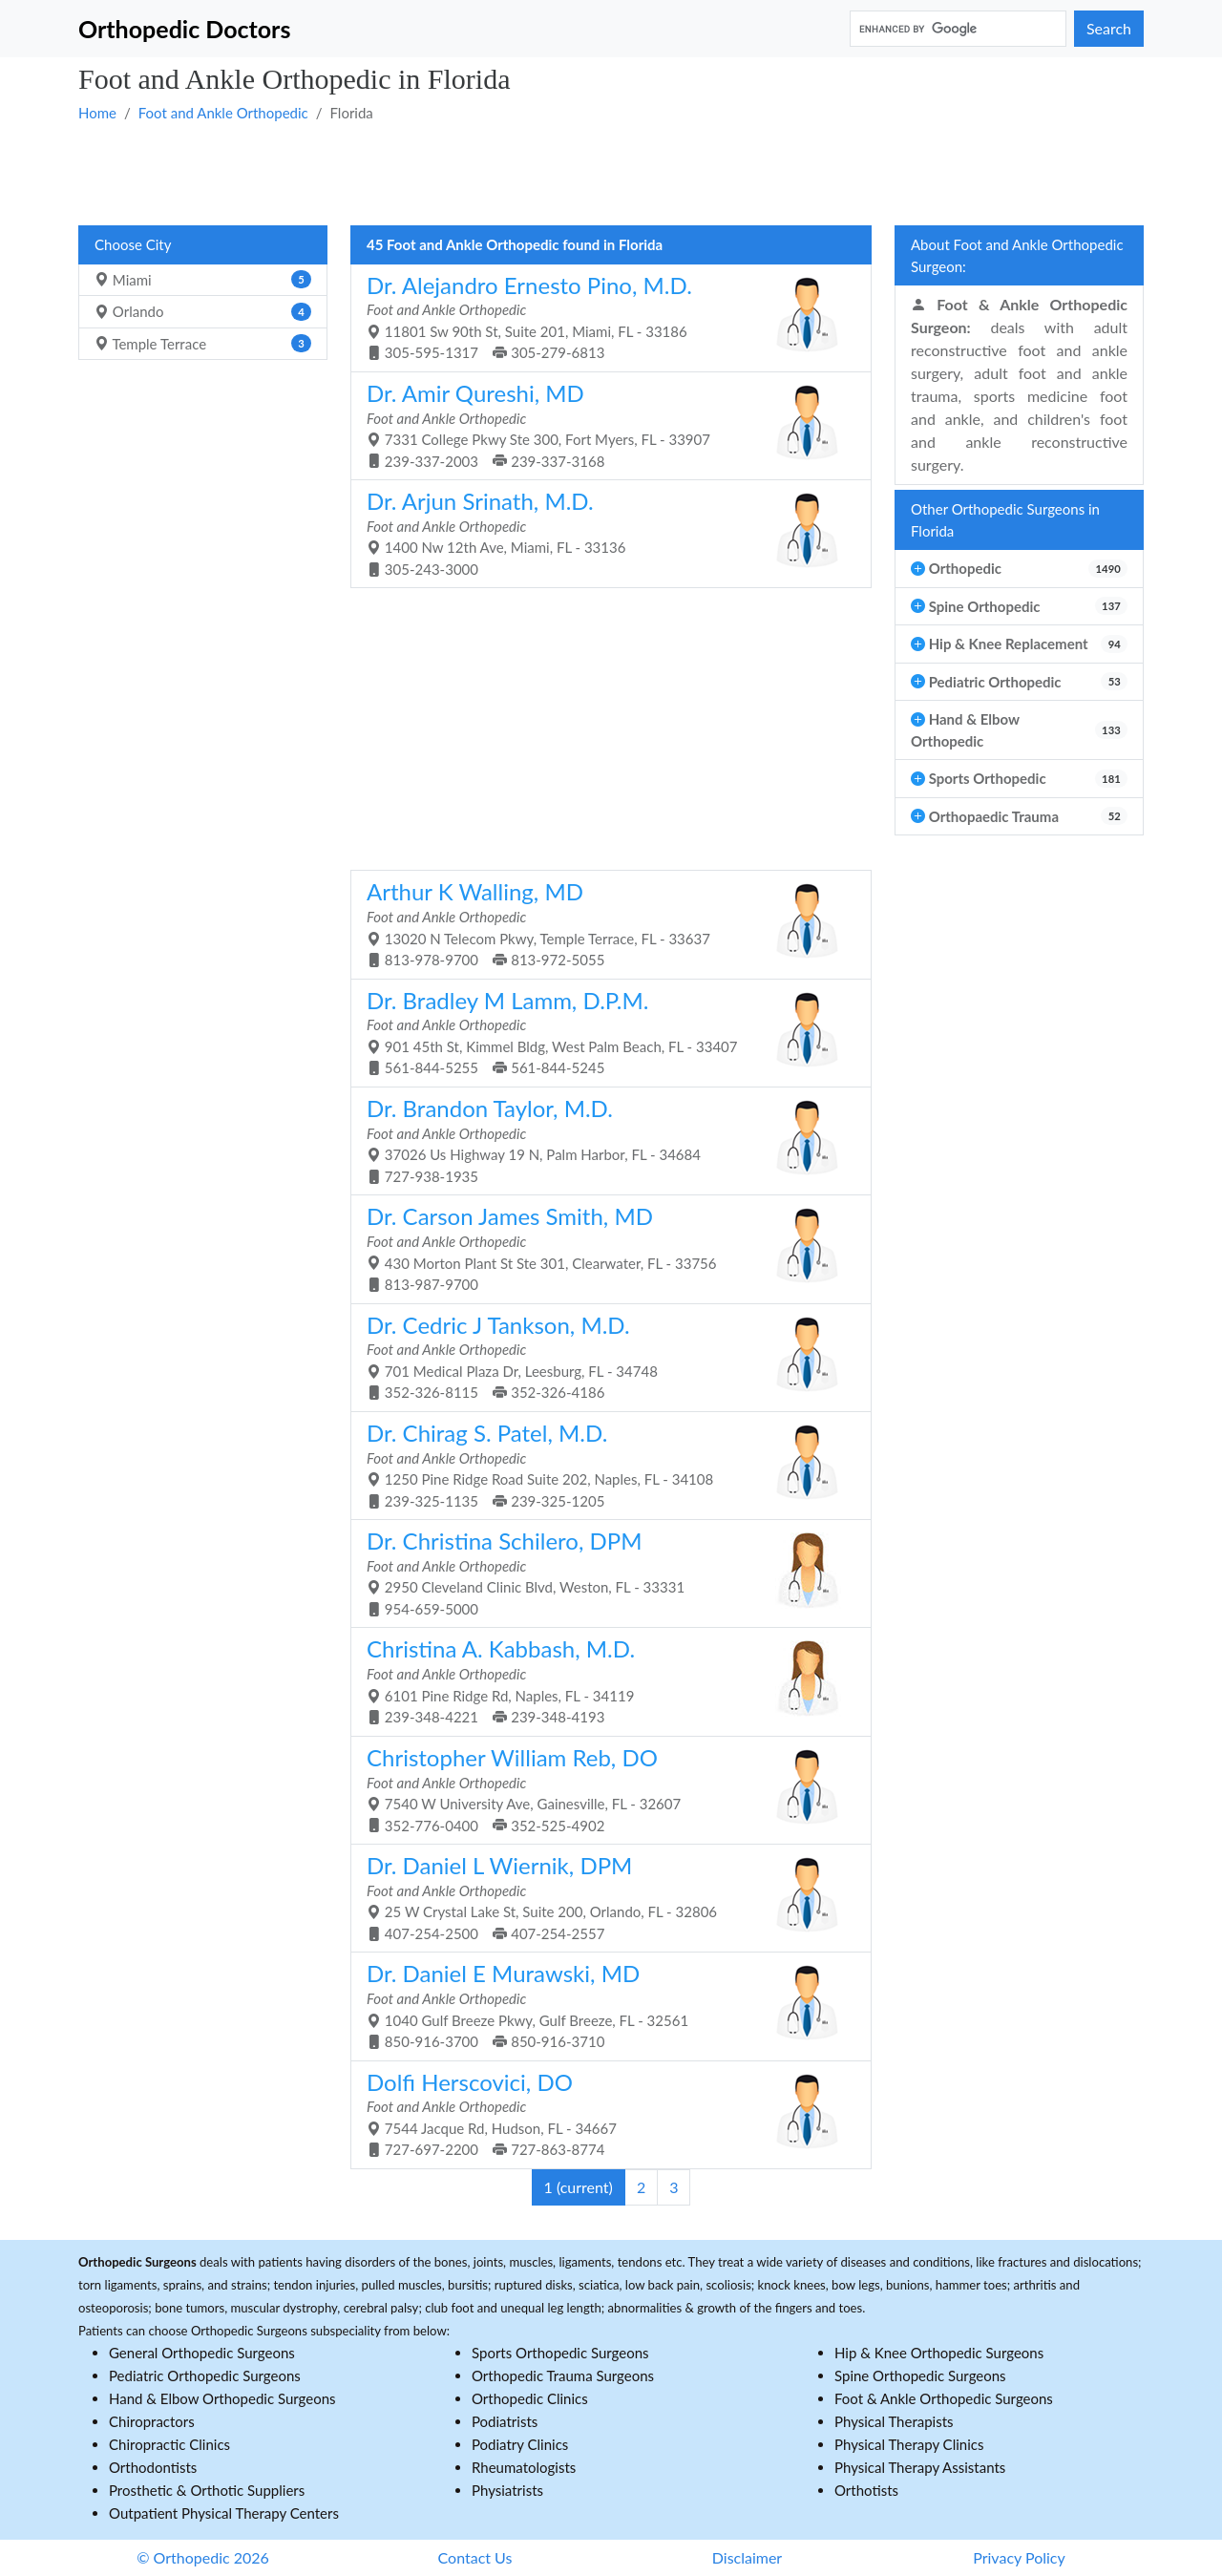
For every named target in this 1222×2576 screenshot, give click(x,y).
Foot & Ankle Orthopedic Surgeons (943, 2398)
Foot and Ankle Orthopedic (223, 112)
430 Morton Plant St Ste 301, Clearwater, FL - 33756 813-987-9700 (604, 1247)
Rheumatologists (524, 2467)
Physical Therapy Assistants (919, 2467)
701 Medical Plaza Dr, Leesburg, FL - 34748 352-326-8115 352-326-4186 (604, 1356)
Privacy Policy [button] (1019, 2557)
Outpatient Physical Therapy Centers (224, 2513)
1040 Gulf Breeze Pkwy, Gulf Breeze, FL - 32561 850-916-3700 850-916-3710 (604, 2004)
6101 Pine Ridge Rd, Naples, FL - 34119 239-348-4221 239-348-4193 (604, 1680)
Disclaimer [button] (747, 2557)
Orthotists (866, 2490)
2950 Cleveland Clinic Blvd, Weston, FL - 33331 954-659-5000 (604, 1572)
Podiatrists (504, 2421)
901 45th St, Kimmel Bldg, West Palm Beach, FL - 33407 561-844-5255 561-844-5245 (604, 1031)
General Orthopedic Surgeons (202, 2352)
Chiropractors (152, 2421)
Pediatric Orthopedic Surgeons (205, 2375)
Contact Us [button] (475, 2557)
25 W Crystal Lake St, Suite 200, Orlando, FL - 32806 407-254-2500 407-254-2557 (604, 1896)
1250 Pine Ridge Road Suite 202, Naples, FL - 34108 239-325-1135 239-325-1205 (604, 1464)
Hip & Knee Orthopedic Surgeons (938, 2352)
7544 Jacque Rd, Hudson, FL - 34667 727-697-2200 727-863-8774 (604, 2113)
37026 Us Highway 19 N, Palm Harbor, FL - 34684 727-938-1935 (604, 1139)
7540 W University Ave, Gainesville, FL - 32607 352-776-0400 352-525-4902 (604, 1788)
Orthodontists (153, 2467)
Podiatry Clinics (520, 2444)
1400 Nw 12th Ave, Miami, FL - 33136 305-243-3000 (604, 532)
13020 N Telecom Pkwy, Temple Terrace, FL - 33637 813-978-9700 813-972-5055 (604, 922)
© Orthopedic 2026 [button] (203, 2557)
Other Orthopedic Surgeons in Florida (1005, 519)
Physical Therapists (894, 2421)
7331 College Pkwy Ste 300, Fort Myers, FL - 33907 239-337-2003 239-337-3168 (604, 424)
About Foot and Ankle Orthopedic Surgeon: (1017, 255)
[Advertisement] (611, 173)
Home (97, 112)
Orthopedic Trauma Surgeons (563, 2375)
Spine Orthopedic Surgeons (920, 2375)
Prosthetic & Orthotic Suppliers (207, 2490)
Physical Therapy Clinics (908, 2444)
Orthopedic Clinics (530, 2398)
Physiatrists (507, 2490)
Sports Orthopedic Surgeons (560, 2352)
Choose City (133, 244)
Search (1108, 28)
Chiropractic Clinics (169, 2444)
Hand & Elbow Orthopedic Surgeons (222, 2398)
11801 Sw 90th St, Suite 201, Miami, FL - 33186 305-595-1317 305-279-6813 (604, 316)
